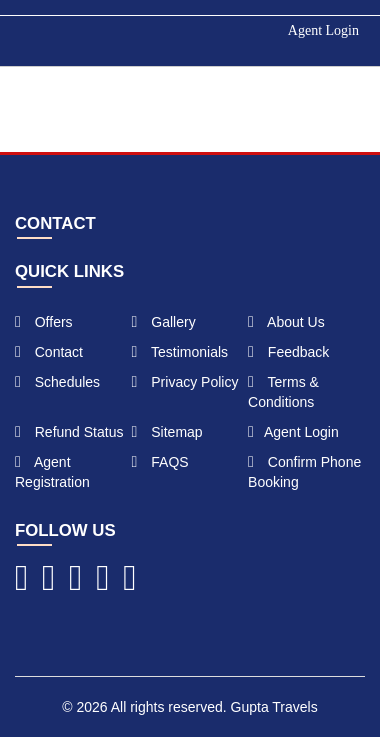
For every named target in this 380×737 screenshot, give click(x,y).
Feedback (288, 352)
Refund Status (69, 432)
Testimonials (180, 352)
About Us (286, 322)
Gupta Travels (274, 707)
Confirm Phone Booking (304, 472)
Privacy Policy (185, 382)
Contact (49, 352)
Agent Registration (52, 472)
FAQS (160, 462)
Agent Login (323, 30)
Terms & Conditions (283, 392)
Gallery (164, 322)
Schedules (57, 382)
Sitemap (167, 432)
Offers (44, 322)
